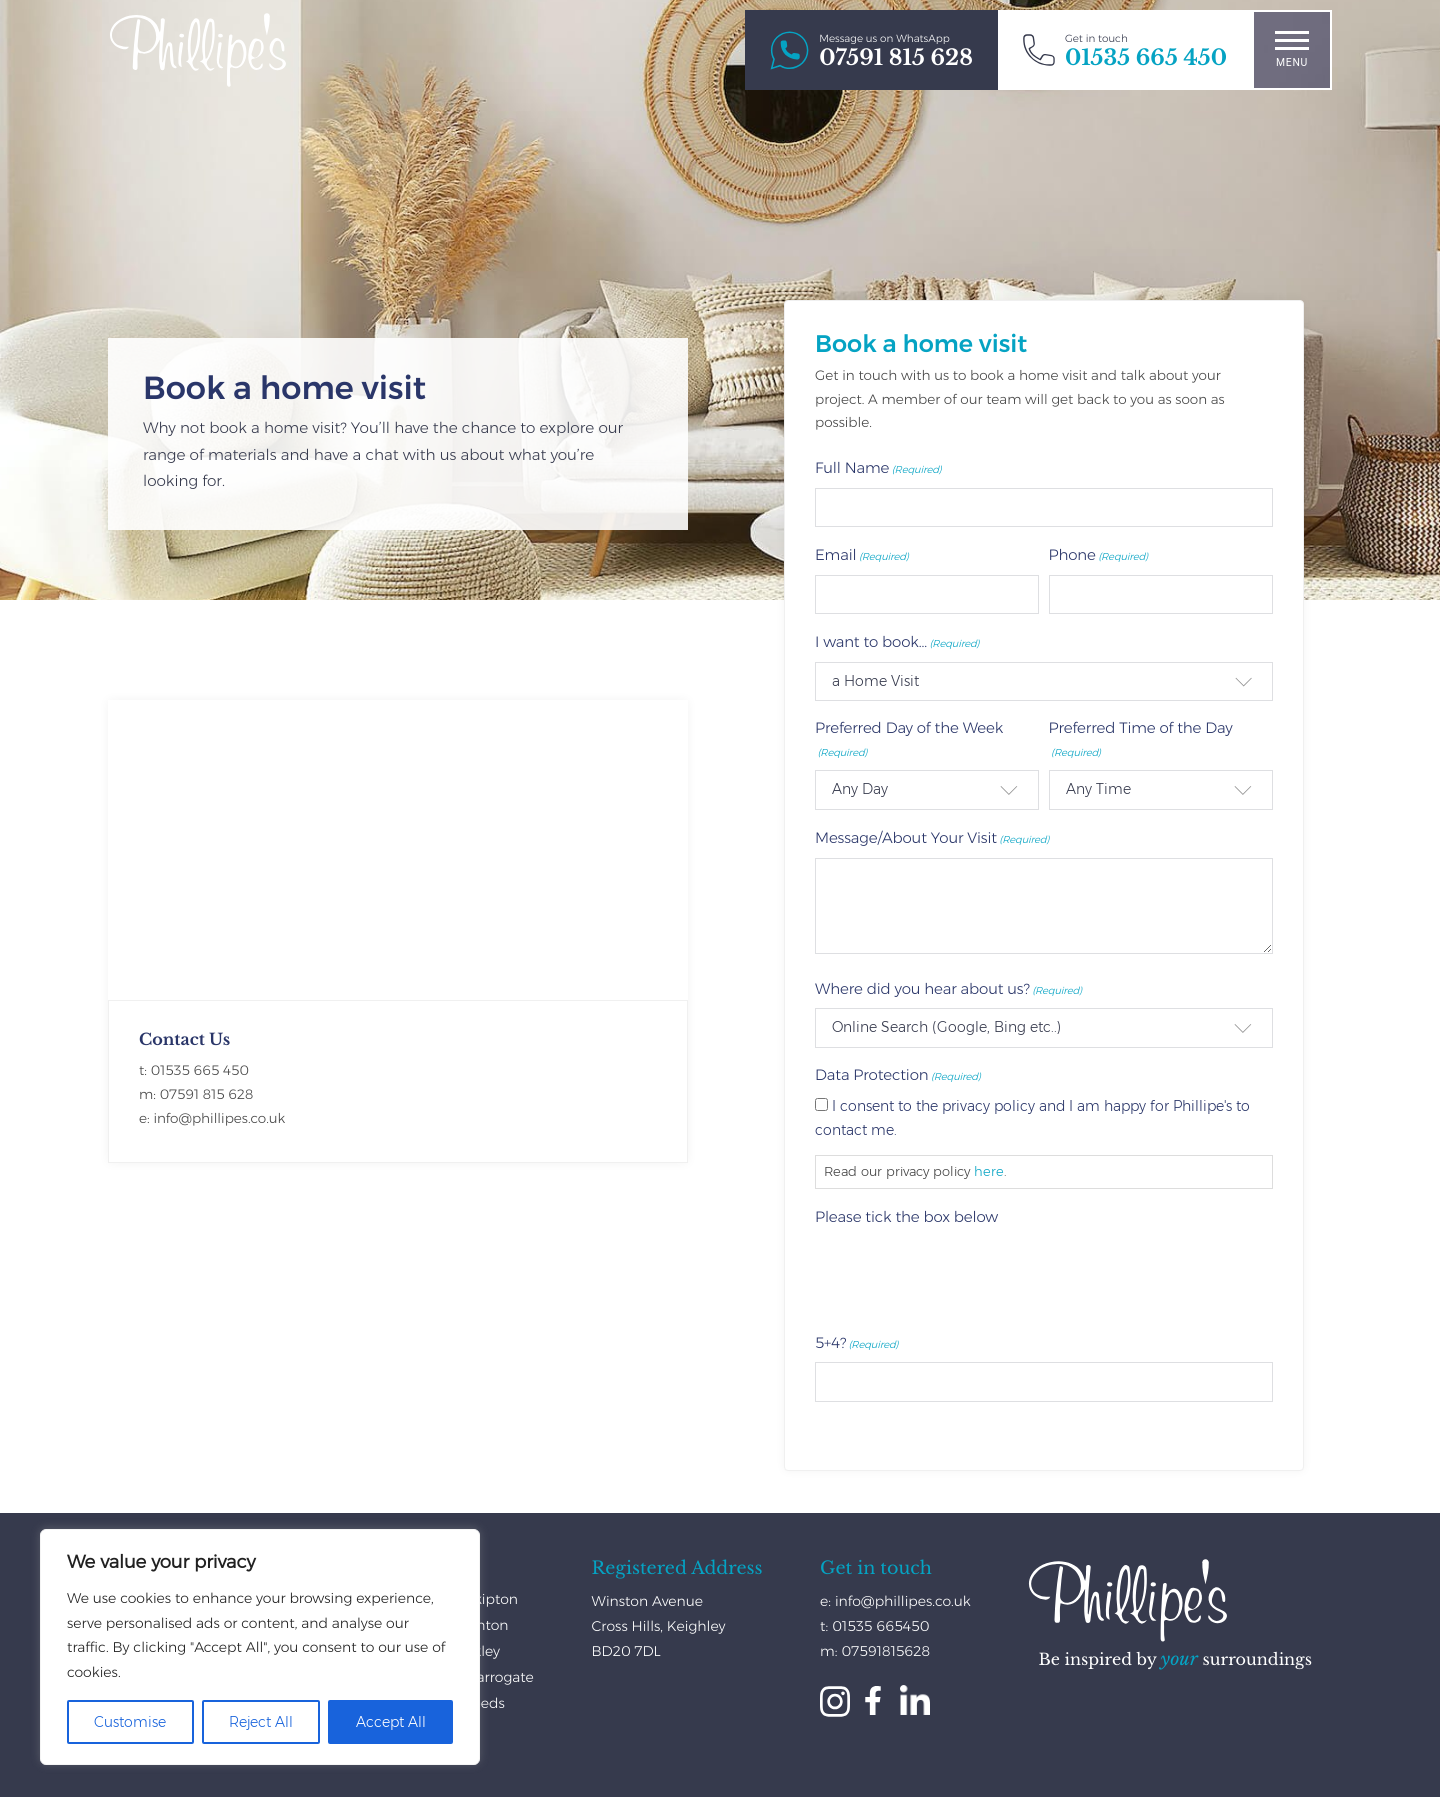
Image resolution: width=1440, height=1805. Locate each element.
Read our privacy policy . (915, 1171)
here (989, 1171)
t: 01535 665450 (874, 1626)
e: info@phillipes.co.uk (895, 1601)
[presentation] (967, 1276)
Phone (1099, 554)
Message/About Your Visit (932, 837)
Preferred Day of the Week (909, 739)
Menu (1292, 49)
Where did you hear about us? (948, 988)
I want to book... (897, 641)
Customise (130, 1722)
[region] (260, 1647)
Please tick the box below (906, 1216)
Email (862, 554)
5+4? (856, 1342)
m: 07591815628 (875, 1651)
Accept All (391, 1722)
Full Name (878, 467)
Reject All (261, 1722)
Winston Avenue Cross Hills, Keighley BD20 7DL (659, 1626)
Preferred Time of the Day (1141, 739)
